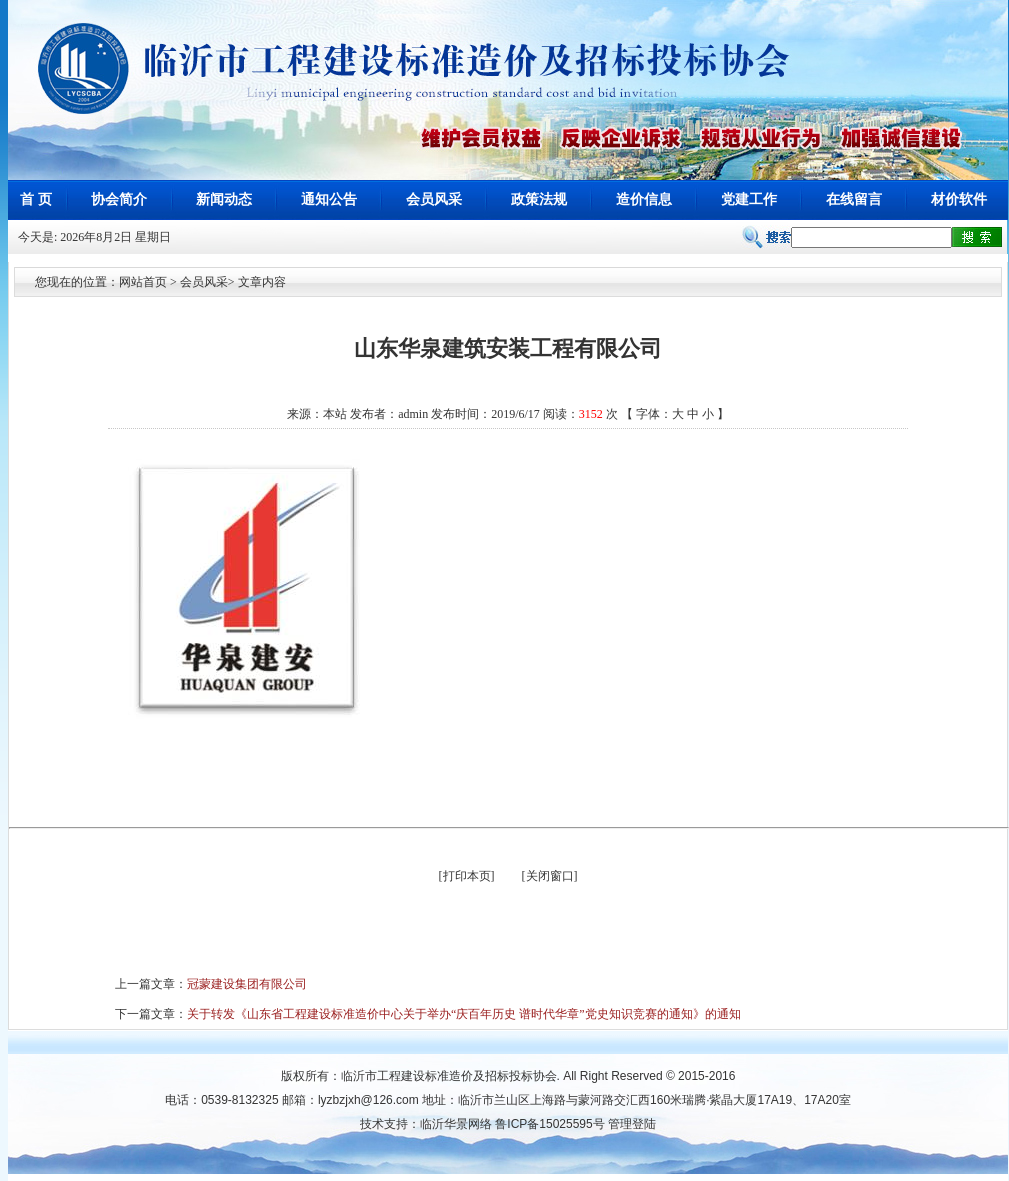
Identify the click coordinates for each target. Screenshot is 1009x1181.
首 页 (36, 199)
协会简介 (119, 199)
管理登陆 (632, 1124)
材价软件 (959, 199)
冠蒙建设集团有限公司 (247, 984)
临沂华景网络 (456, 1124)
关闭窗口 (550, 876)
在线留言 (854, 199)
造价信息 (644, 199)
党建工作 (749, 199)
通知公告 (329, 199)
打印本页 (467, 876)
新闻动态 (224, 199)
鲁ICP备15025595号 (549, 1124)
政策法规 (539, 199)
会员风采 (434, 199)
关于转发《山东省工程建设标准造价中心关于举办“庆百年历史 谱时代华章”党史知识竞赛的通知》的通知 (464, 1014)
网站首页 (143, 282)
